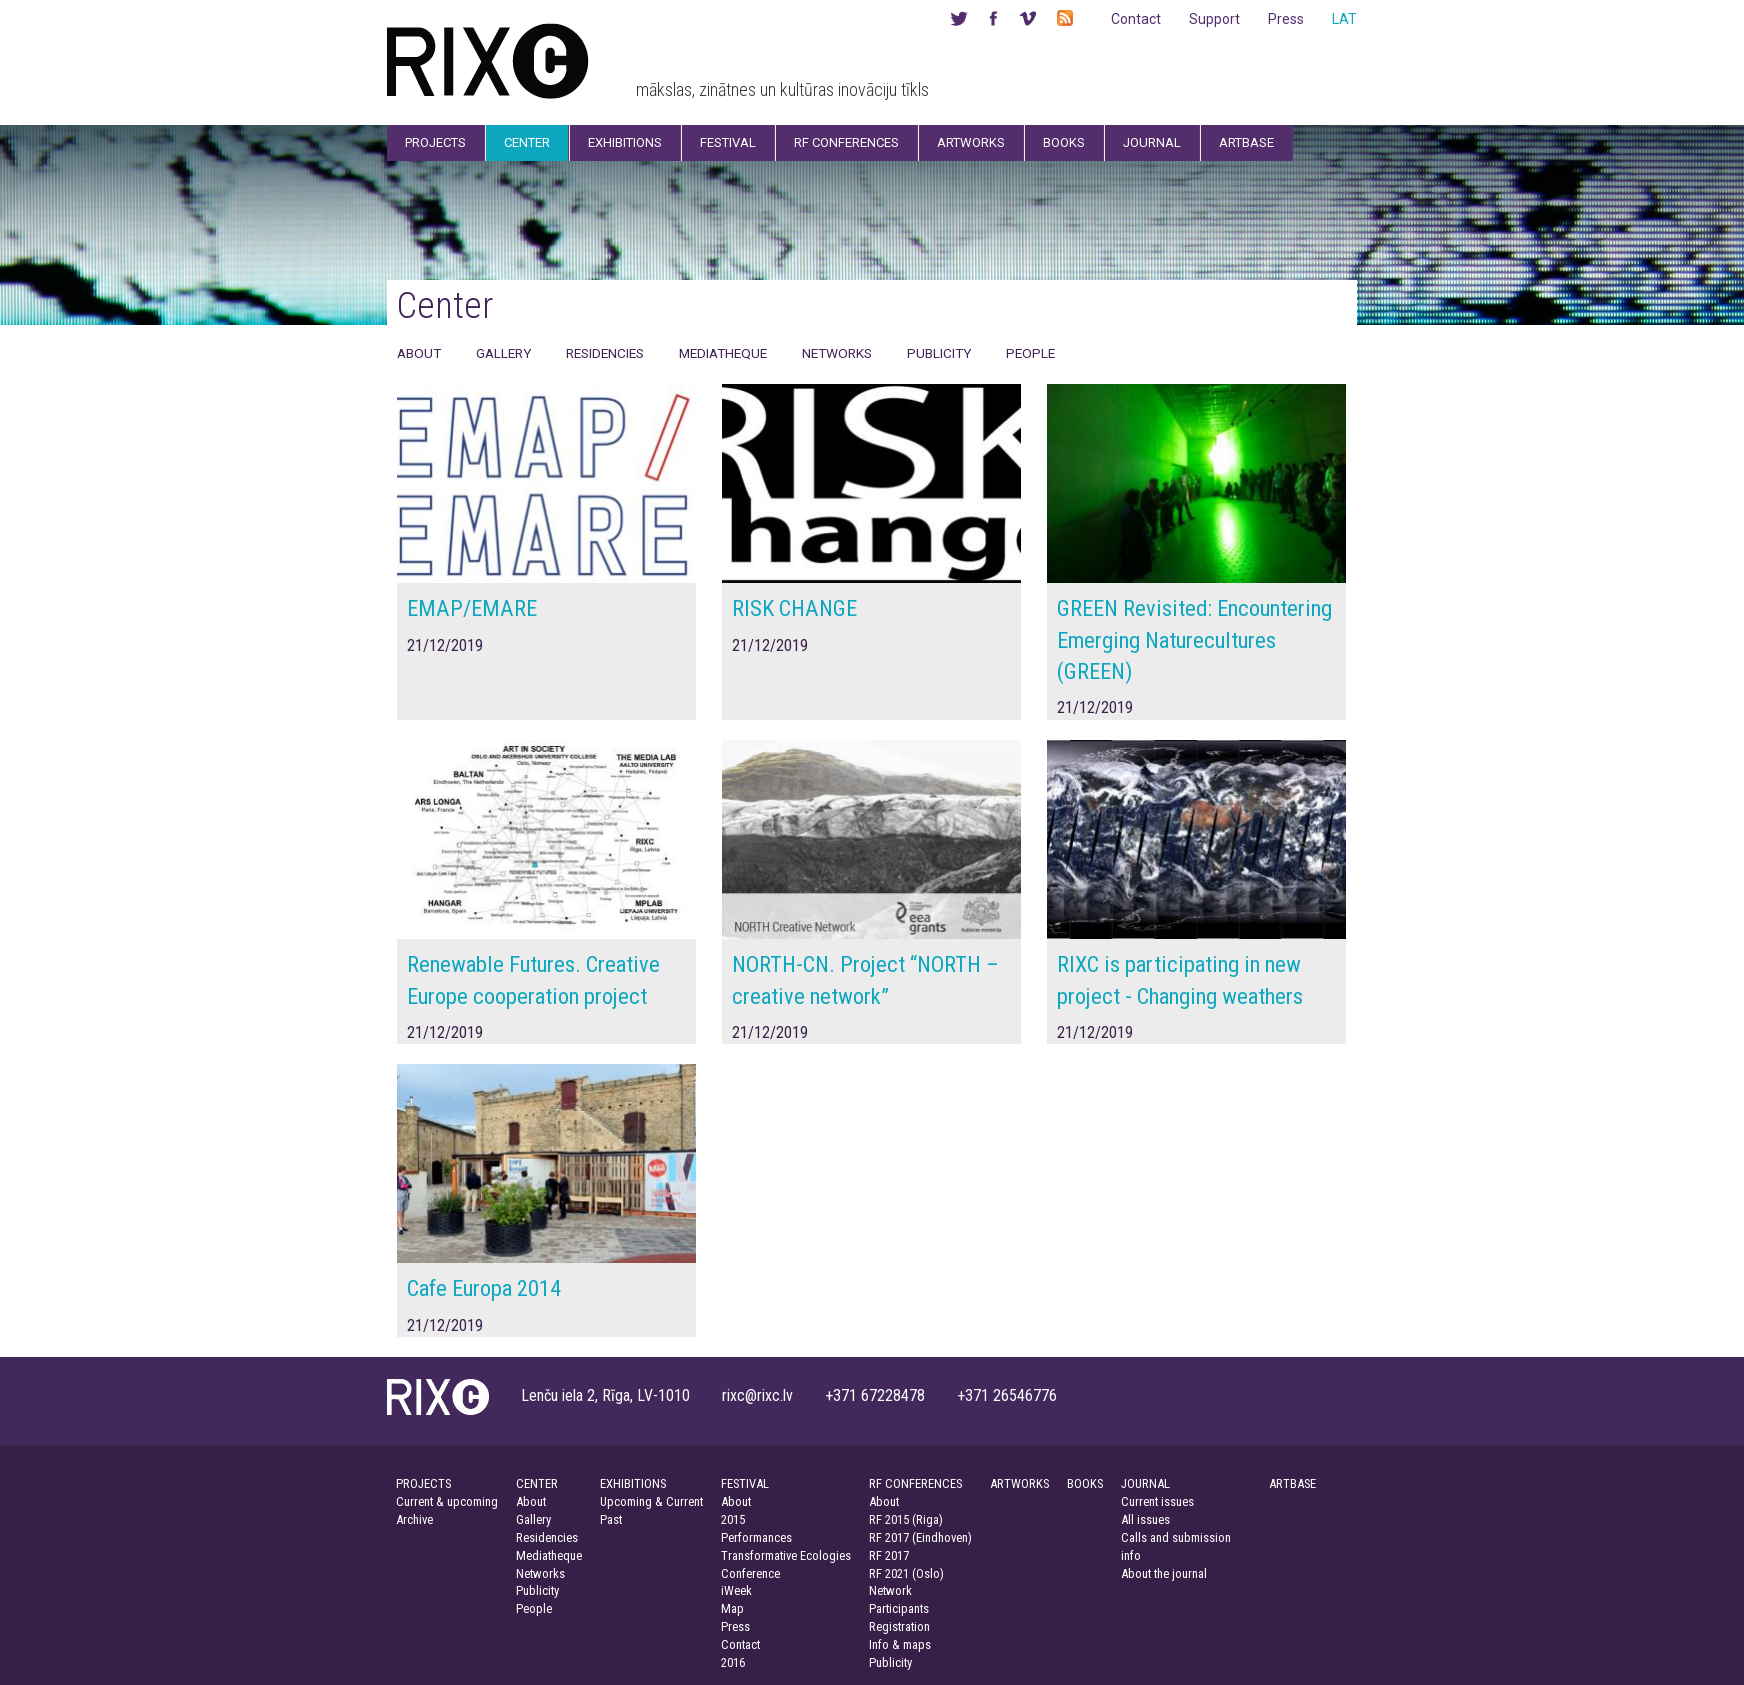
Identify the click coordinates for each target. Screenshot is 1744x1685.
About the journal (1164, 1573)
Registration (899, 1626)
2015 (733, 1519)
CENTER (537, 1483)
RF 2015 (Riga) (906, 1519)
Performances (756, 1537)
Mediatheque (723, 353)
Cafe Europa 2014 (484, 1288)
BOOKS (1085, 1483)
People (1030, 353)
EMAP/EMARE (472, 608)
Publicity (939, 353)
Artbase (1246, 142)
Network (890, 1590)
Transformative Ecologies (786, 1555)
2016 (733, 1662)
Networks (837, 353)
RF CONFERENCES (915, 1483)
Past (611, 1519)
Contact (1136, 19)
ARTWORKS (1019, 1483)
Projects (435, 142)
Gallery (503, 353)
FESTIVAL (745, 1483)
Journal (1152, 142)
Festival (728, 142)
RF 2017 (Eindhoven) (920, 1537)
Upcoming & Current (651, 1501)
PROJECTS (423, 1483)
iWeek (736, 1590)
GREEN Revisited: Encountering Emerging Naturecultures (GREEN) (1194, 639)
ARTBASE (1292, 1483)
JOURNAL (1145, 1483)
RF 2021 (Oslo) (906, 1573)
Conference (750, 1573)
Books (1064, 142)
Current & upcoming (447, 1501)
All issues (1145, 1519)
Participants (899, 1608)
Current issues (1157, 1501)
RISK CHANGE (794, 608)
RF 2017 (889, 1555)
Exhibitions (625, 142)
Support (1214, 19)
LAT (1344, 19)
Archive (414, 1519)
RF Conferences (846, 142)
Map (732, 1608)
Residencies (605, 353)
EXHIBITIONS (633, 1483)
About (419, 353)
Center (527, 142)
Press (1286, 19)
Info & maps (900, 1644)
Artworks (971, 142)
